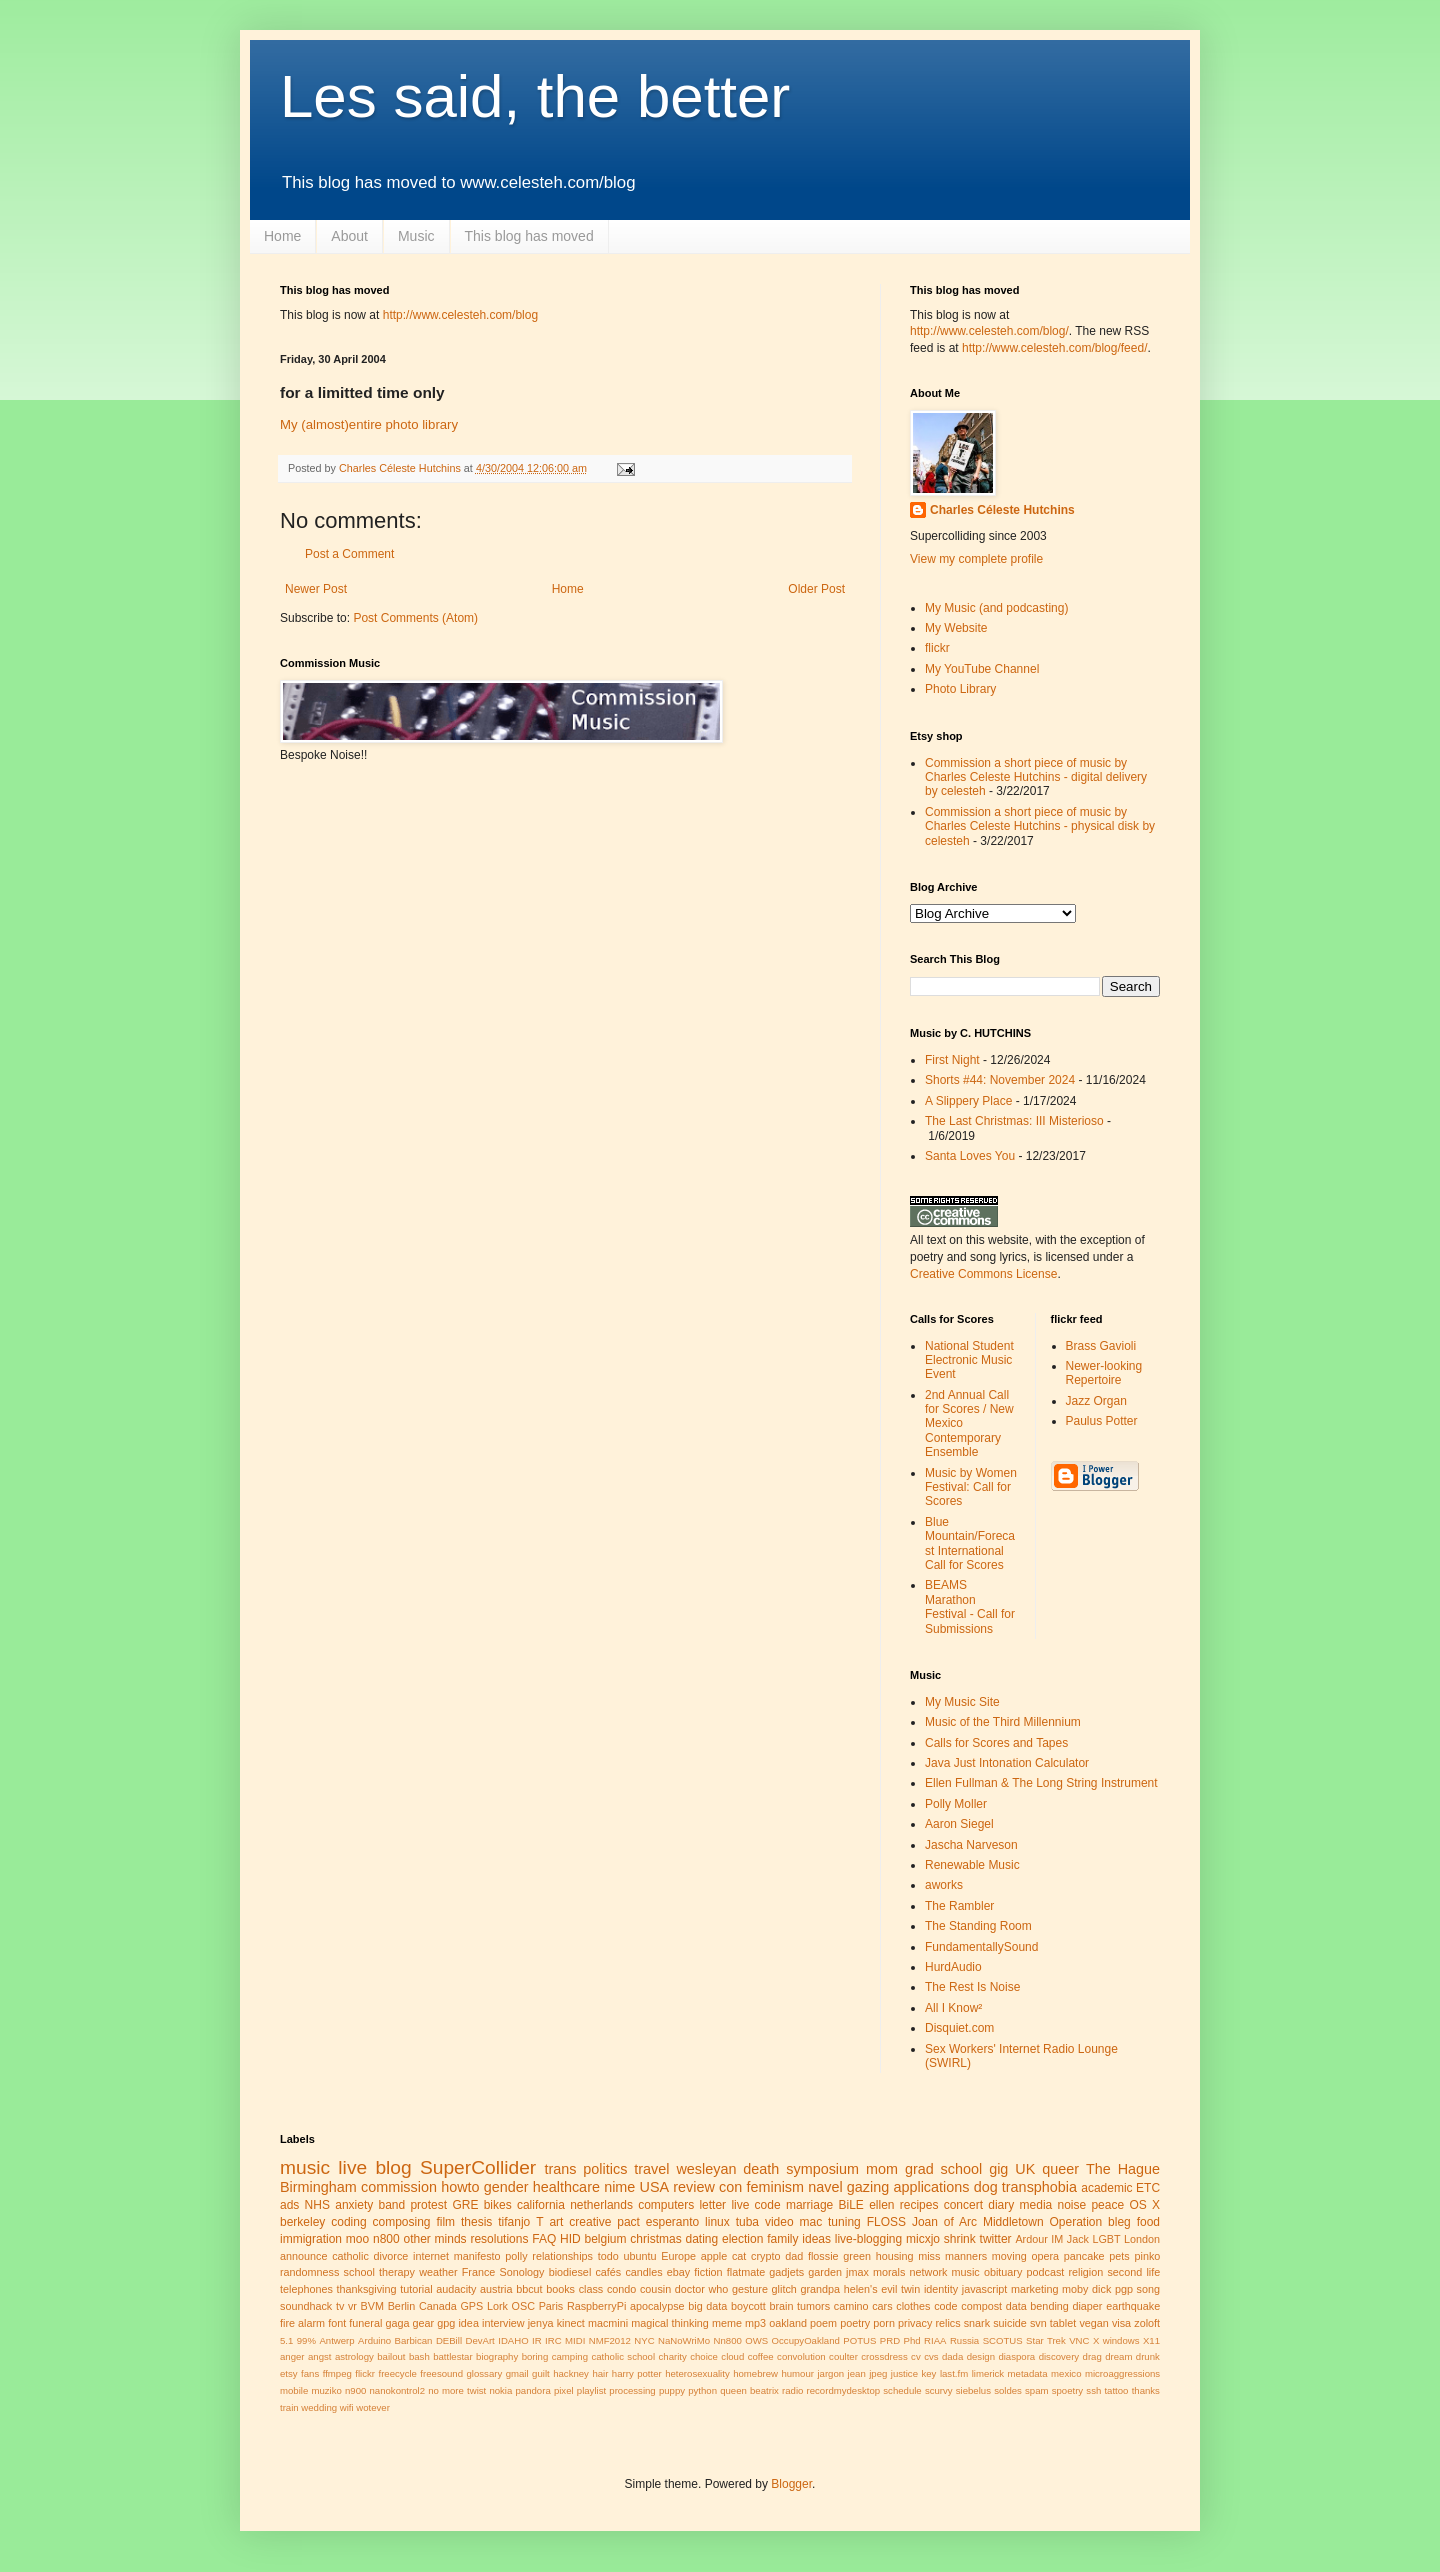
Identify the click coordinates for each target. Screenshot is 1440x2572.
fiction (708, 2272)
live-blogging (868, 2239)
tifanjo (514, 2222)
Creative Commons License (983, 1274)
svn (1038, 2323)
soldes (1008, 2390)
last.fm (954, 2373)
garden (825, 2272)
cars (882, 2306)
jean (857, 2373)
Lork (497, 2306)
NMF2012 (610, 2340)
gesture (750, 2289)
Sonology (521, 2272)
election (742, 2239)
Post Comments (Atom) (415, 618)
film (445, 2222)
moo (357, 2239)
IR (537, 2340)
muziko (326, 2390)
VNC (1079, 2340)
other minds (434, 2239)
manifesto (477, 2256)
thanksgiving (366, 2289)
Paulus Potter (1102, 1421)
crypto (765, 2256)
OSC (523, 2306)
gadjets (786, 2272)
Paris (551, 2306)
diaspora (1016, 2356)
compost (981, 2306)
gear (424, 2323)
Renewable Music (972, 1865)
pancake (1084, 2256)
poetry (855, 2323)
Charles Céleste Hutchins (1002, 510)
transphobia (1039, 2187)
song (1148, 2289)
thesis (476, 2222)
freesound (441, 2373)
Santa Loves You (970, 1156)
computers (666, 2205)
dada (952, 2356)
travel (651, 2169)
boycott (748, 2306)
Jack (1078, 2239)
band (391, 2205)
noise (1071, 2205)
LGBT (1106, 2239)
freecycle (398, 2373)
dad (794, 2256)
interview (503, 2323)
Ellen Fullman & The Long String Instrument (1041, 1783)
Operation (1076, 2222)
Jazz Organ (1096, 1401)
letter (712, 2205)
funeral (365, 2323)
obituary (1003, 2272)
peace (1107, 2205)
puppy (672, 2390)
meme (727, 2323)
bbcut (529, 2289)
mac (810, 2222)
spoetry (1067, 2390)
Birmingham (318, 2187)
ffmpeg (337, 2373)
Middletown (1013, 2222)
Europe (678, 2256)
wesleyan (706, 2169)
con (730, 2187)
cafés (608, 2272)
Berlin (402, 2306)
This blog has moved (529, 236)
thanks (1146, 2390)
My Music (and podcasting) (996, 608)
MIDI (575, 2340)
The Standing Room (978, 1926)
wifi (347, 2407)
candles (643, 2272)
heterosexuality (697, 2373)
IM (1057, 2239)
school (359, 2272)
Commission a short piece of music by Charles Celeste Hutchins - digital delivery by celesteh (1036, 777)
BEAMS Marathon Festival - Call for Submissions (970, 1606)
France (479, 2272)
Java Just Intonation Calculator (1007, 1763)
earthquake (1133, 2306)
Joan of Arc (944, 2222)
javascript (985, 2289)
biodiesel (570, 2272)
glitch (784, 2289)
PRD (890, 2340)
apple (714, 2256)
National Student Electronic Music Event (969, 1360)
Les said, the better (535, 96)
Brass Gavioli (1101, 1346)
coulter (843, 2356)
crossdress (884, 2356)
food (1148, 2222)
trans (560, 2169)
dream (1118, 2356)
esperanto (672, 2222)
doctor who (701, 2289)
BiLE (851, 2205)
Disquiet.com (959, 2028)
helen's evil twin (882, 2289)
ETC (1148, 2188)
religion (1085, 2272)
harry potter (637, 2373)
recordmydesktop (844, 2390)
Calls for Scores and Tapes (996, 1743)
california (541, 2205)
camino (851, 2306)
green (857, 2256)
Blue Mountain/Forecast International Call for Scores (970, 1543)
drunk (1148, 2356)
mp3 (755, 2323)
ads (289, 2205)
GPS (471, 2306)
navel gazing (848, 2187)
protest (428, 2205)
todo (608, 2256)
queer (1060, 2169)
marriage (809, 2205)
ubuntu (639, 2256)
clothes (913, 2306)
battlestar (452, 2356)
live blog (374, 2167)
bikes (498, 2205)
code (945, 2306)
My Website (956, 628)
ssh (1093, 2390)
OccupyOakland (806, 2340)
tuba (747, 2222)
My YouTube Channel (982, 669)
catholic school (623, 2356)
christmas (655, 2239)
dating (701, 2239)
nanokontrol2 (397, 2390)
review (694, 2187)
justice (904, 2373)
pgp (1124, 2289)
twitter (996, 2239)
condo (621, 2289)
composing (402, 2222)
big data (707, 2306)
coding (348, 2222)
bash (419, 2356)
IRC (553, 2340)
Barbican (414, 2340)
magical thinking (670, 2323)
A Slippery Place (968, 1101)
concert (963, 2205)
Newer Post (316, 589)
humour (797, 2373)
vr (352, 2306)
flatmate (746, 2272)
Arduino (374, 2340)
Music (416, 236)
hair (600, 2373)
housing (895, 2256)
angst (319, 2356)
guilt (541, 2373)
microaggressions (1122, 2373)
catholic (350, 2256)
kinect (571, 2323)
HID (570, 2239)
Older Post (816, 589)
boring (535, 2356)
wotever (373, 2407)
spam (1036, 2390)
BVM (372, 2306)
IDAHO (513, 2340)
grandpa (820, 2289)
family (782, 2239)
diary (1001, 2205)
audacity (456, 2289)
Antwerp (336, 2340)
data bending (1037, 2306)
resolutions (499, 2239)
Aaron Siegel (959, 1824)
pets (1119, 2256)
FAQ (544, 2239)
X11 (1151, 2340)
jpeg (878, 2373)
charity (673, 2356)
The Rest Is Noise (972, 1987)
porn (884, 2323)
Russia (964, 2340)
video (779, 2222)
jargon (830, 2373)
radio (792, 2390)
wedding (319, 2407)
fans (310, 2373)
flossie (823, 2256)
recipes (919, 2205)
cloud (732, 2356)
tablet (1063, 2323)
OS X (1144, 2205)
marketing (1034, 2289)
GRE (465, 2205)
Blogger (791, 2484)
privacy (915, 2323)
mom (882, 2169)
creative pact (604, 2222)
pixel (564, 2390)
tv (340, 2306)
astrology (354, 2356)
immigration (311, 2239)
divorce (391, 2256)
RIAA (935, 2340)
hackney (571, 2373)
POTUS (859, 2340)
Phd (912, 2340)
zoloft (1147, 2323)
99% (306, 2340)
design (981, 2356)
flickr (937, 648)
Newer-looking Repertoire (1104, 1373)
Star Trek (1046, 2340)
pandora (533, 2390)
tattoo (1116, 2390)
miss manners (952, 2256)
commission (399, 2187)
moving (1009, 2256)
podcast (1045, 2272)
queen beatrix (749, 2390)
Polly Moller (956, 1804)
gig (998, 2169)
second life (1133, 2272)
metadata (1028, 2373)
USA (655, 2187)
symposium (822, 2169)
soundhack (306, 2306)
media (1036, 2205)
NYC (644, 2340)
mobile (294, 2390)
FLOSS (886, 2222)
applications (931, 2187)
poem (823, 2323)
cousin (655, 2289)
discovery (1059, 2356)
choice (704, 2356)
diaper (1087, 2306)
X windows (1116, 2340)
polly (516, 2256)
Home (282, 236)
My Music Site (962, 1702)
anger (292, 2356)
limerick (988, 2373)
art (556, 2222)
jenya (541, 2323)
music (305, 2167)
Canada (438, 2306)
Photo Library (960, 689)
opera (1045, 2256)
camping (570, 2356)
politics (605, 2169)
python (702, 2390)
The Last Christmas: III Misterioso (1014, 1121)
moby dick (1086, 2289)
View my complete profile (976, 559)
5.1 (286, 2340)
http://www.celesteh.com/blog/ (989, 331)
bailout (391, 2356)
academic (1106, 2188)
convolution (801, 2356)
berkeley (302, 2222)
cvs (931, 2356)
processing (632, 2390)
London (1142, 2239)
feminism (775, 2187)
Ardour (1031, 2239)
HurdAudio (953, 1967)
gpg (446, 2323)
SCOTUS (1003, 2340)
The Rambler (959, 1906)
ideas (816, 2239)
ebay (678, 2272)
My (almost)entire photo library (369, 424)
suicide (1010, 2323)
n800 (386, 2239)
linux (717, 2222)
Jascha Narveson (971, 1845)
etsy (289, 2373)
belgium (606, 2239)
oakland (788, 2323)
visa (1121, 2323)
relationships (562, 2256)
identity (941, 2289)
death (761, 2169)
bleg (1119, 2222)
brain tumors (799, 2306)
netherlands (601, 2205)
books (560, 2289)
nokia (500, 2390)
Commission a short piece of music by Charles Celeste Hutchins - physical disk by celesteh (1040, 826)
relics (947, 2323)
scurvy (939, 2390)
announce (303, 2256)
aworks (944, 1885)
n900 (355, 2390)
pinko (1147, 2256)
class (591, 2289)
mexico (1066, 2373)
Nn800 (728, 2340)
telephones (306, 2289)
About (349, 236)
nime (619, 2187)
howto (460, 2187)
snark (977, 2323)
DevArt (479, 2340)
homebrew (755, 2373)
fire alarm (302, 2323)
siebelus (973, 2390)
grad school (943, 2169)
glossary (485, 2373)
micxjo (923, 2239)
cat (739, 2256)
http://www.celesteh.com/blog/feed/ (1054, 348)
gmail (517, 2373)
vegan (1093, 2323)
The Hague (1123, 2169)
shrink (960, 2239)
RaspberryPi (596, 2306)
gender (506, 2187)
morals (889, 2272)
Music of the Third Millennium (1003, 1722)
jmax (857, 2272)
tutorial (416, 2289)
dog (986, 2187)
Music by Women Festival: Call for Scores (971, 1487)
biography (497, 2356)
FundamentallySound (981, 1947)
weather (438, 2272)
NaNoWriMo (684, 2340)
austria (496, 2289)
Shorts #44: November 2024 (1000, 1080)
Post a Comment (349, 554)
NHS (317, 2205)
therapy (397, 2272)
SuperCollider (478, 2167)
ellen (881, 2205)
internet (431, 2256)
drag (1092, 2356)
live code (755, 2205)
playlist (591, 2390)
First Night (952, 1060)
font (337, 2323)
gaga (397, 2323)
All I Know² (953, 2008)
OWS (756, 2340)
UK (1025, 2169)
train (289, 2407)
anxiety (354, 2205)
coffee (761, 2356)
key (928, 2373)
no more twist (457, 2390)
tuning (844, 2222)
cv (916, 2356)
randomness (309, 2272)
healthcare (566, 2187)
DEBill (449, 2340)
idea (468, 2323)
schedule (902, 2390)
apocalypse (657, 2306)
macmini (608, 2323)
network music (945, 2272)
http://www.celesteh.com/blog (460, 315)
